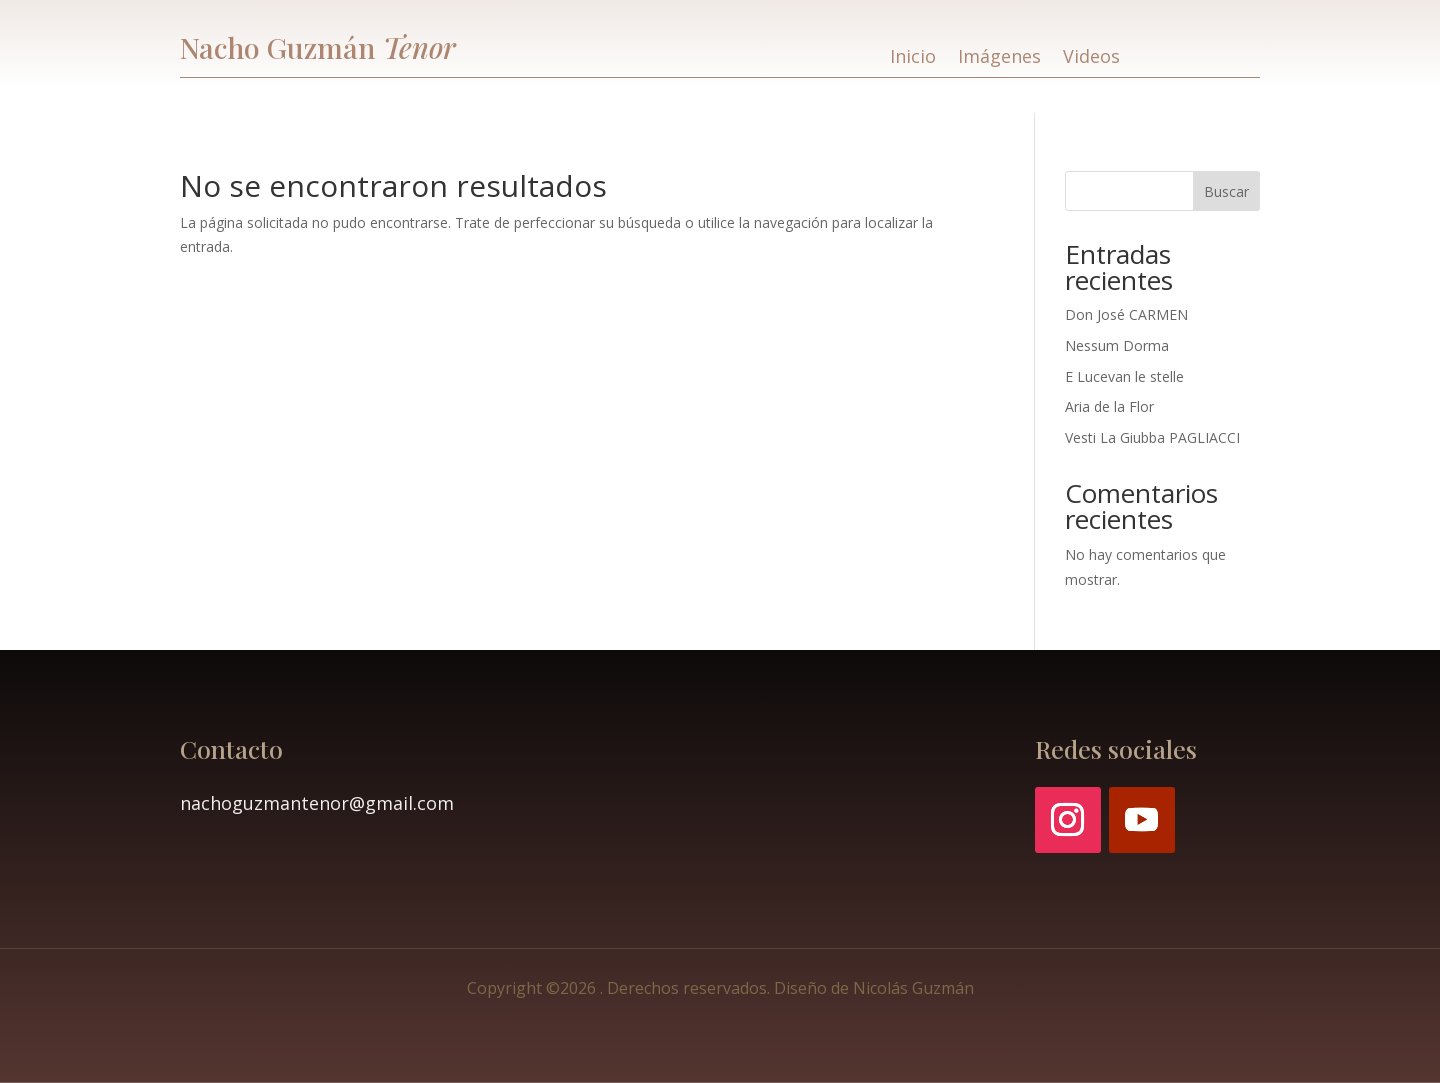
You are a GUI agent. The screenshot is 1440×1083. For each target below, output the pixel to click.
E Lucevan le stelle (1124, 376)
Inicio (913, 58)
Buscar (1226, 191)
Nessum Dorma (1117, 345)
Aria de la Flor (1109, 406)
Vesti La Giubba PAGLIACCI (1152, 437)
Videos (1091, 58)
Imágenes (999, 58)
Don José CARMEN (1126, 314)
